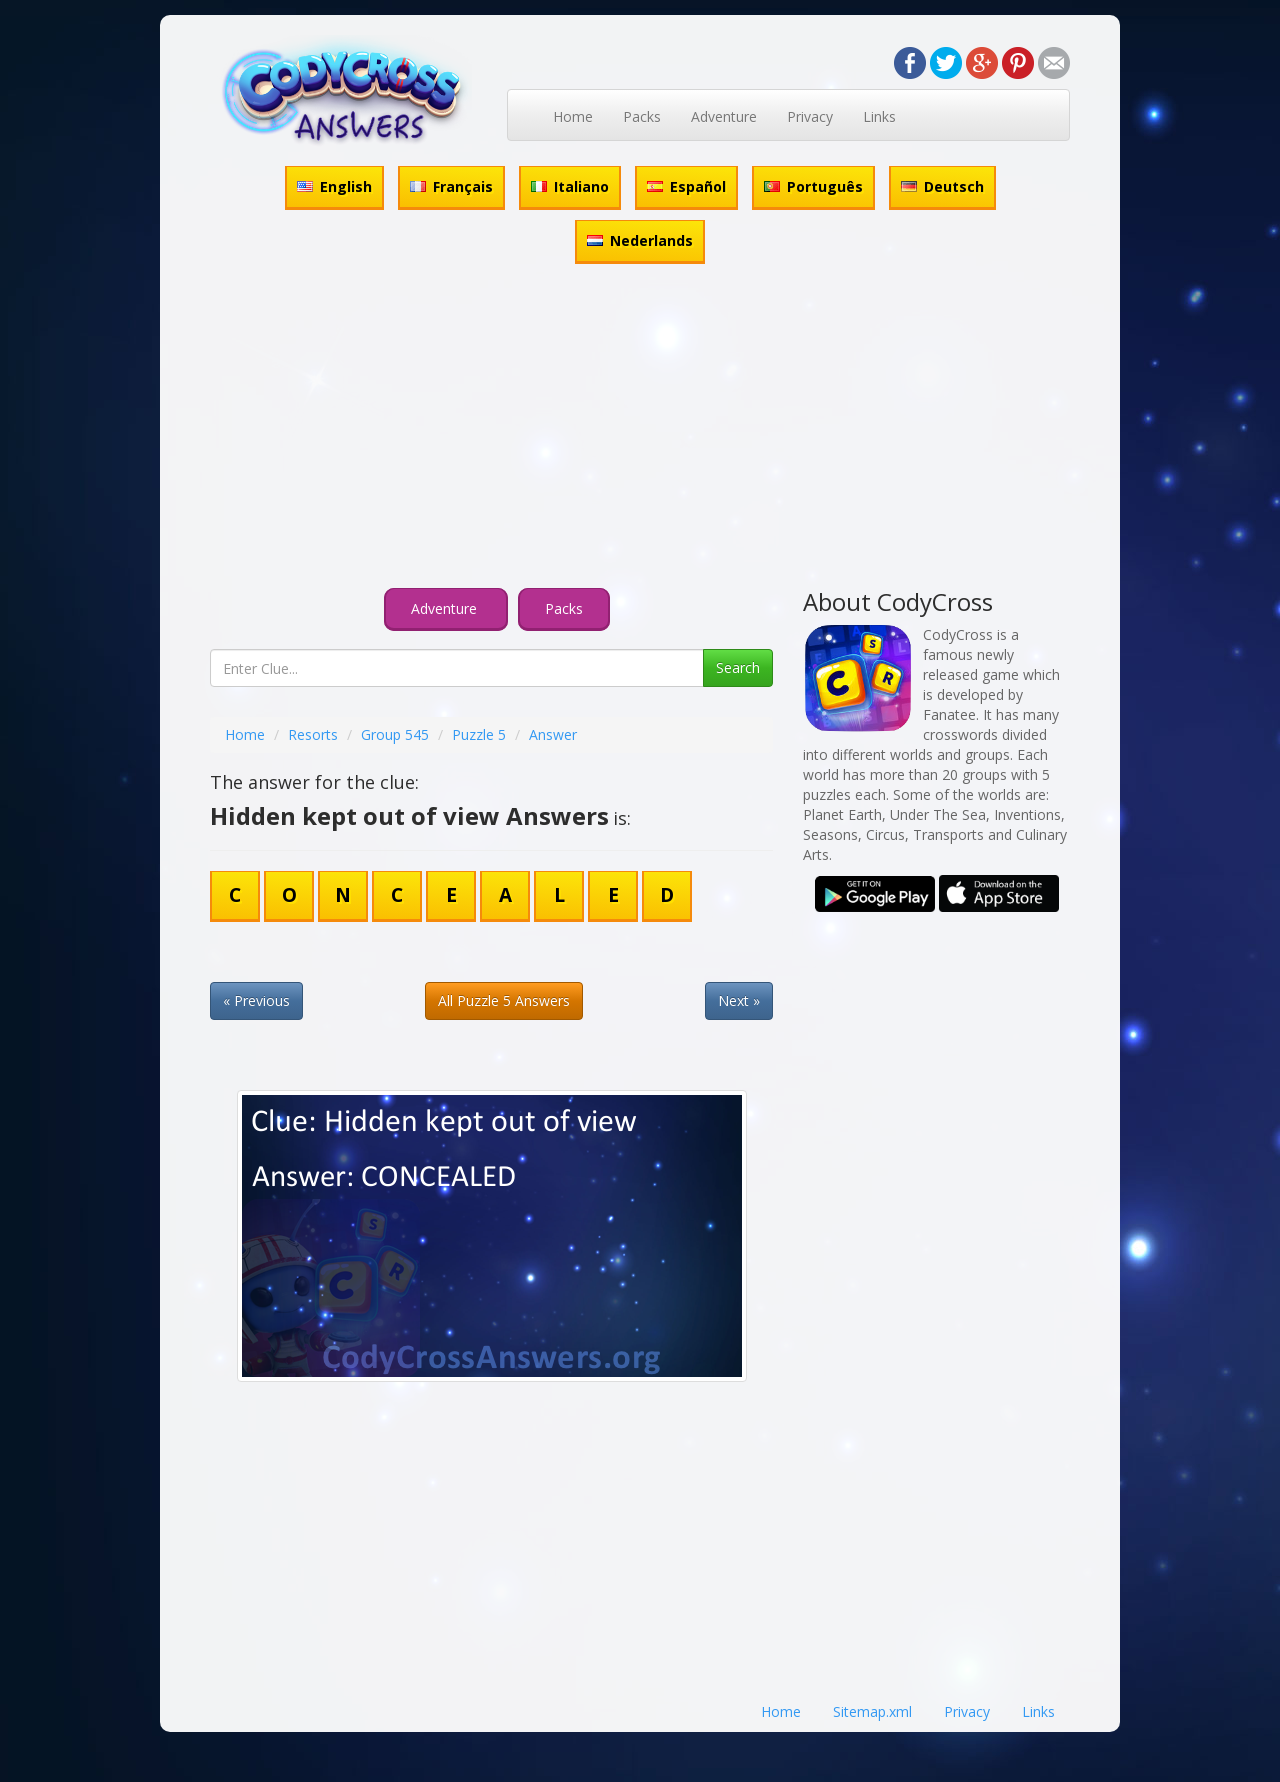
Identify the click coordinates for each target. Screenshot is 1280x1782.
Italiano (570, 186)
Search (738, 667)
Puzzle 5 (479, 734)
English (334, 186)
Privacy (810, 116)
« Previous (256, 1000)
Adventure (724, 116)
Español (686, 186)
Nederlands (640, 240)
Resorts (313, 734)
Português (813, 186)
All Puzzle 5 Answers (504, 1000)
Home (573, 116)
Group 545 (395, 734)
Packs (642, 116)
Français (451, 186)
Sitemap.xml (872, 1711)
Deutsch (942, 186)
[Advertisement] (640, 429)
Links (879, 116)
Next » (739, 1000)
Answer (553, 734)
